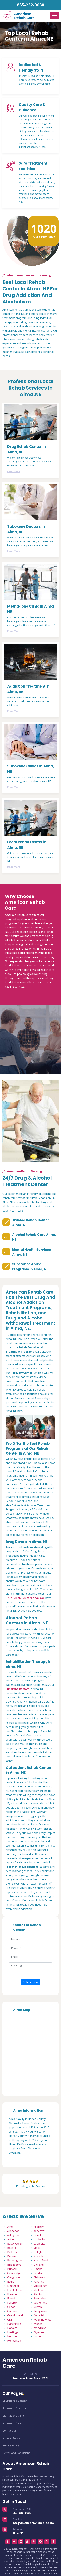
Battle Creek (14, 2243)
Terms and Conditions (16, 2453)
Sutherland (40, 2302)
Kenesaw (39, 2231)
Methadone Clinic (13, 2415)
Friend (11, 2298)
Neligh (38, 2252)
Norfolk (38, 2256)
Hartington (14, 2324)
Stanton (38, 2294)
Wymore (39, 2332)
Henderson (14, 2340)
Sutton (38, 2307)
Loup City (39, 2243)
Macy (37, 2248)
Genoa (11, 2307)
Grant (10, 2319)
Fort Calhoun (15, 2290)
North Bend (41, 2260)
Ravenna (39, 2281)
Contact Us (9, 2430)
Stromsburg (41, 2298)
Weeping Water (43, 2319)
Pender (38, 2273)
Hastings (12, 2332)
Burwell (12, 2269)
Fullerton (12, 2302)
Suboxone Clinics (13, 2423)
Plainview (39, 2277)
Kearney (39, 2226)
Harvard (12, 2328)
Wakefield (39, 2315)
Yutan (37, 2336)
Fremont (12, 2294)
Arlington (13, 2235)
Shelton (38, 2290)
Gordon (12, 2311)
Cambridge (14, 2273)
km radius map (30, 2052)
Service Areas (11, 2438)
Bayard (11, 2248)
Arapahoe (13, 2231)
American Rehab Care (24, 2363)
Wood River (40, 2328)
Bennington (14, 2260)
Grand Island (15, 2315)
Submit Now (30, 1982)
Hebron (12, 2336)
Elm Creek (13, 2286)
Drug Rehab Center (14, 2400)
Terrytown (40, 2311)
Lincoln (38, 2235)
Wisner (38, 2324)
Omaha (38, 2269)
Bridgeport (14, 2264)
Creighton (13, 2277)
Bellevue (12, 2252)
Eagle (10, 2281)
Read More (13, 471)
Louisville (39, 2239)
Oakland (39, 2264)
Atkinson (12, 2239)
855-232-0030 (30, 5)
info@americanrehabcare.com (33, 2523)
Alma (10, 2226)
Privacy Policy (11, 2445)
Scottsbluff (40, 2286)
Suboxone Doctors (14, 2408)
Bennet (11, 2256)
